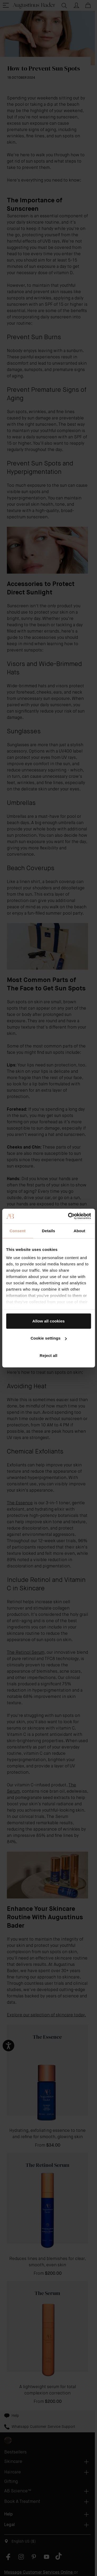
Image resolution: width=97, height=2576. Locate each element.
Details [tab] (48, 1230)
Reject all (48, 1355)
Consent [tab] (18, 1230)
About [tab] (79, 1230)
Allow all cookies (48, 1321)
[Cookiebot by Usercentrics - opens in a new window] (69, 1216)
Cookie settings (49, 1338)
